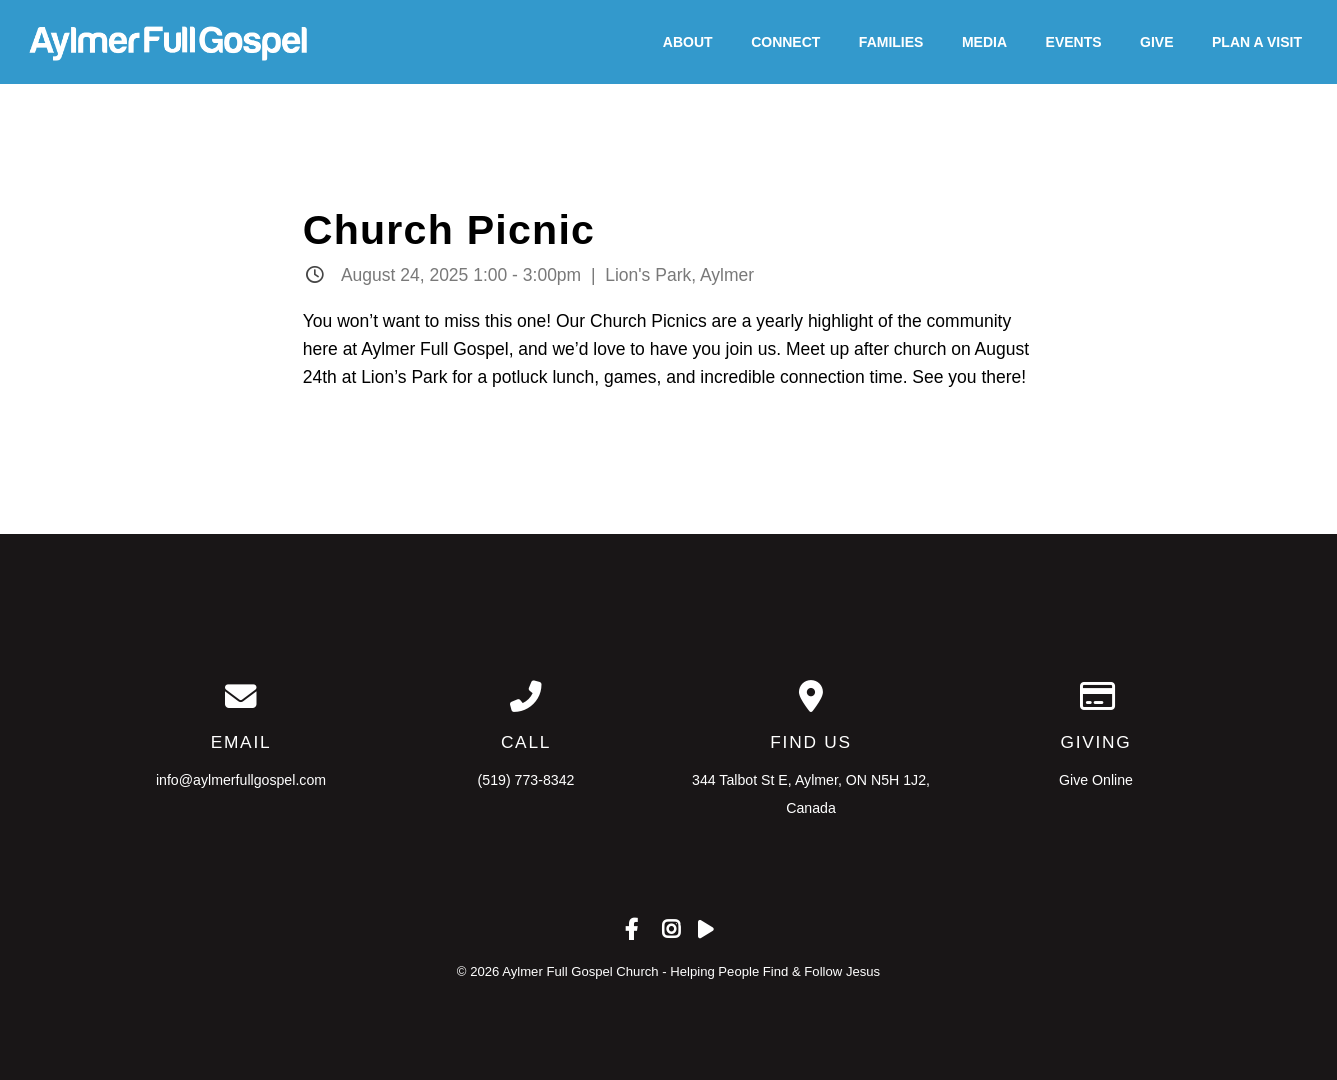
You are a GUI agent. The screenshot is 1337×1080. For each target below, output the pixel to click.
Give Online (1096, 780)
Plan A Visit (1257, 42)
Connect (785, 42)
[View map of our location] (811, 697)
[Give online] (1096, 697)
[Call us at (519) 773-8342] (526, 697)
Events (1074, 42)
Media (984, 42)
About (688, 42)
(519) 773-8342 (526, 780)
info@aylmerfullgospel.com (241, 780)
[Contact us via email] (241, 697)
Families (891, 42)
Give (1156, 42)
